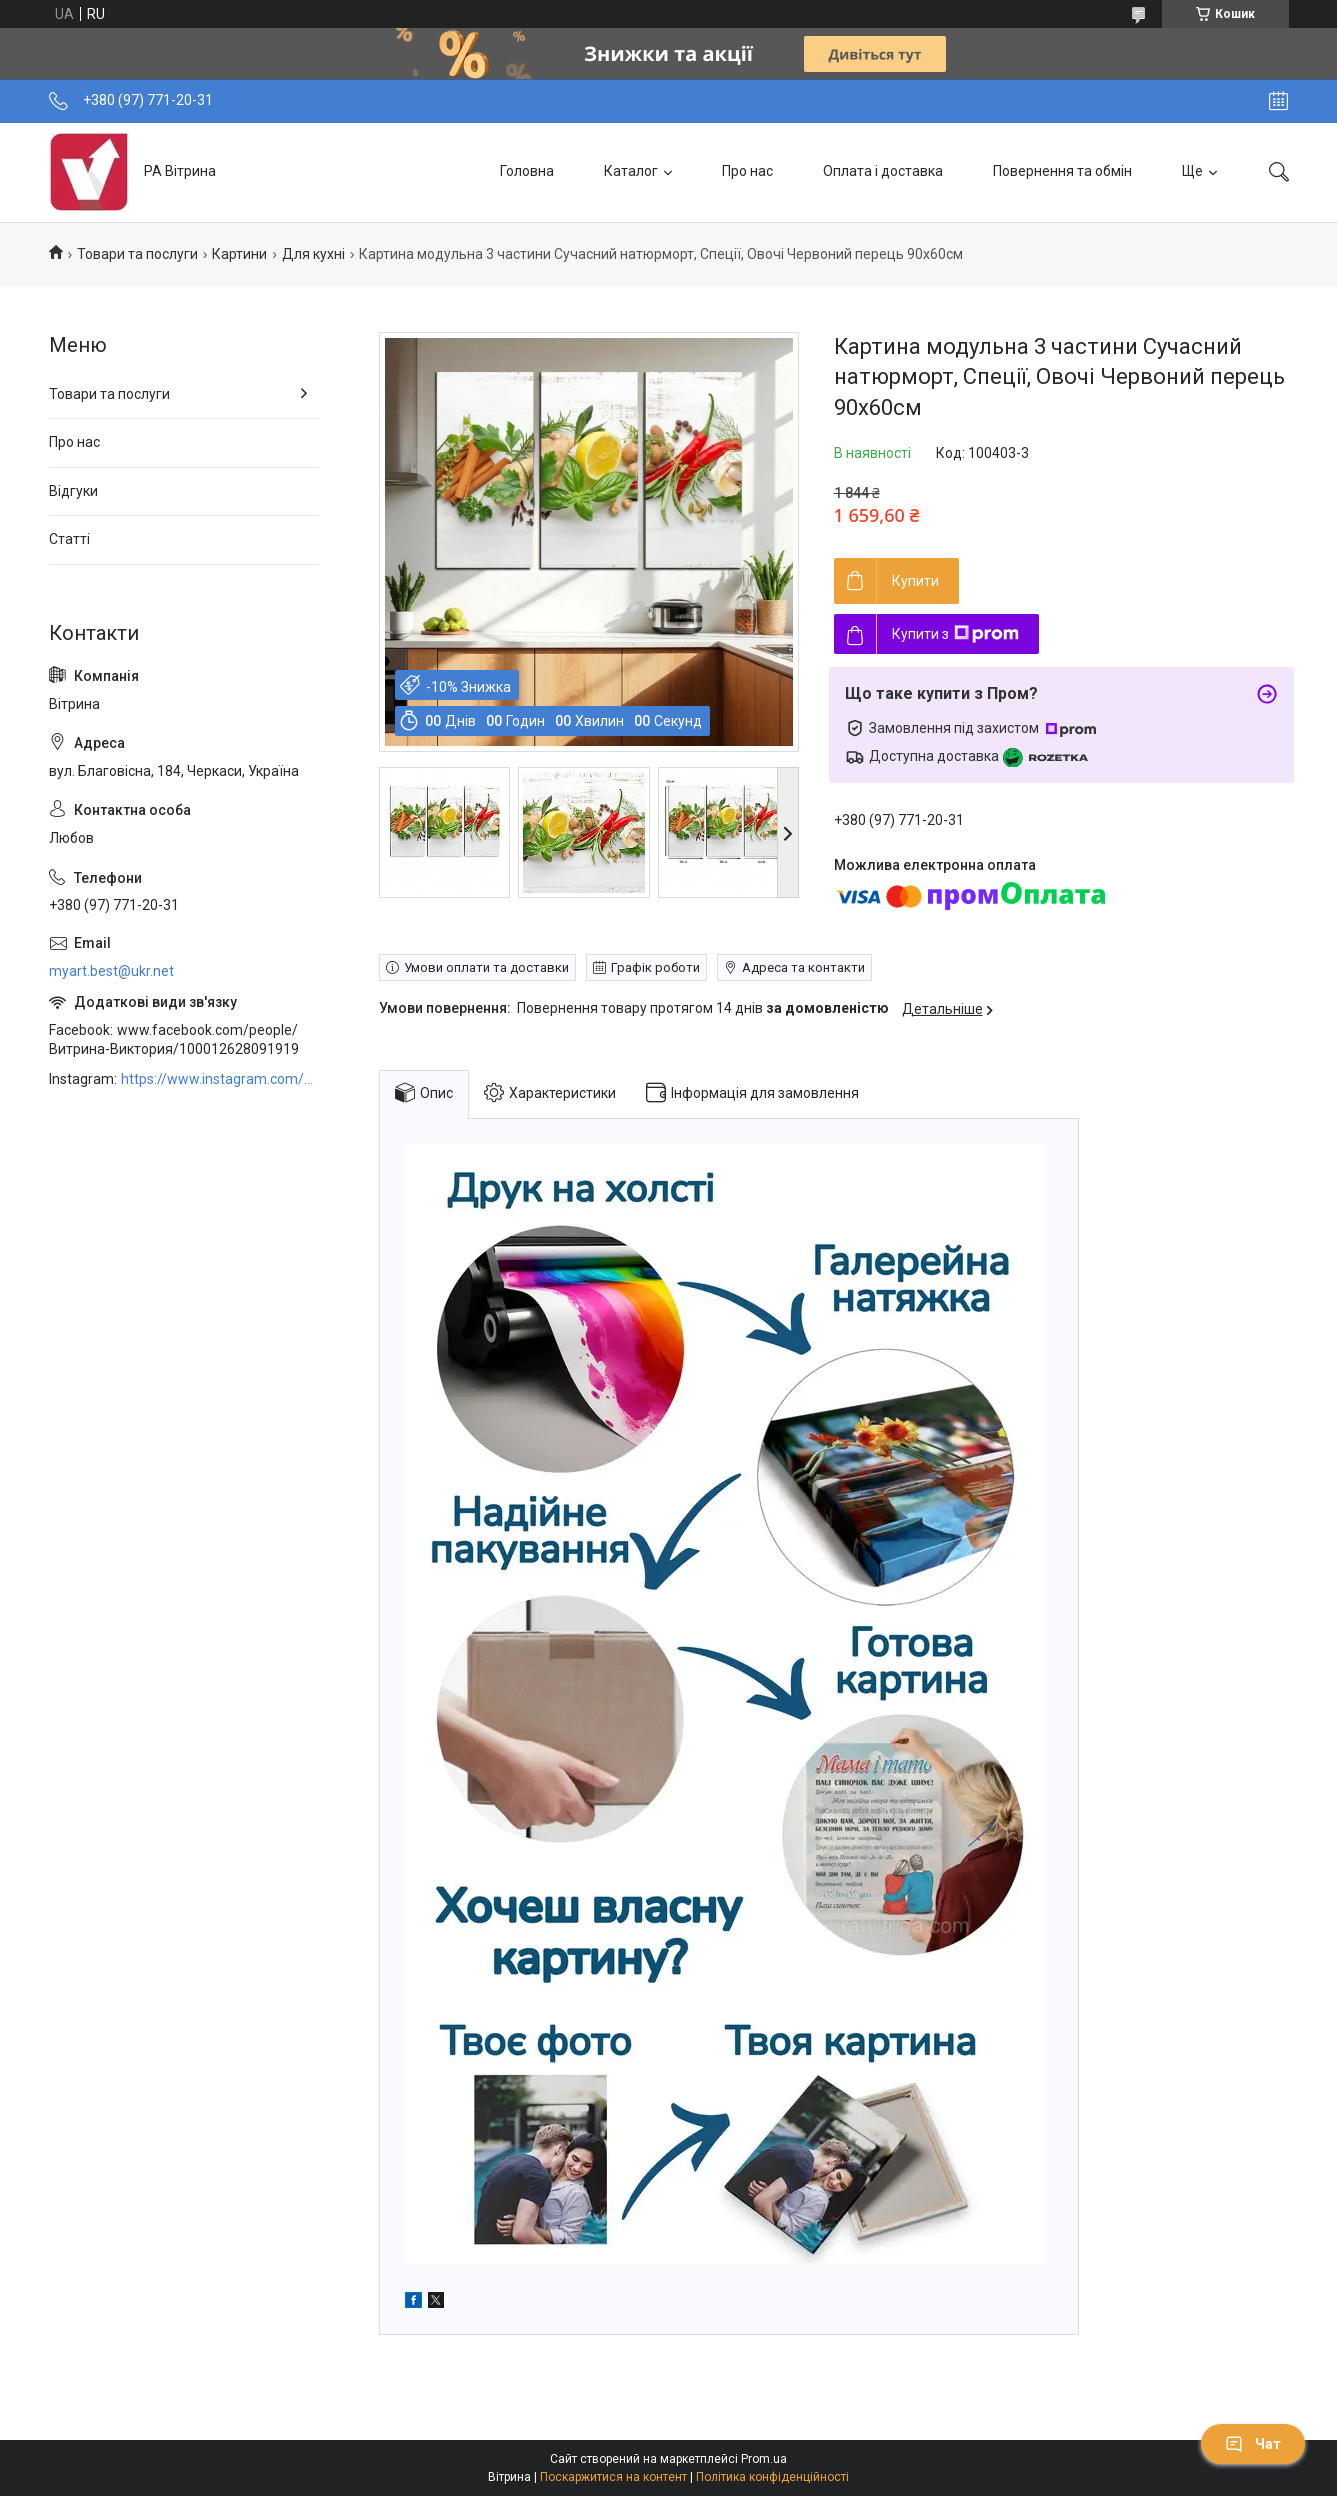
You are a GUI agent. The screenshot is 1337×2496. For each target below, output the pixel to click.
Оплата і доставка (883, 171)
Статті (69, 539)
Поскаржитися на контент (613, 2477)
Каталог (631, 171)
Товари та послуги (137, 254)
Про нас (747, 171)
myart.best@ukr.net (111, 971)
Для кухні (313, 254)
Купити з (955, 634)
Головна (527, 171)
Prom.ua (764, 2459)
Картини (239, 254)
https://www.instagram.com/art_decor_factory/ (220, 1079)
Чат (1253, 2444)
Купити (915, 581)
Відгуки (73, 491)
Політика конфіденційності (772, 2477)
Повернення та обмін (1062, 171)
